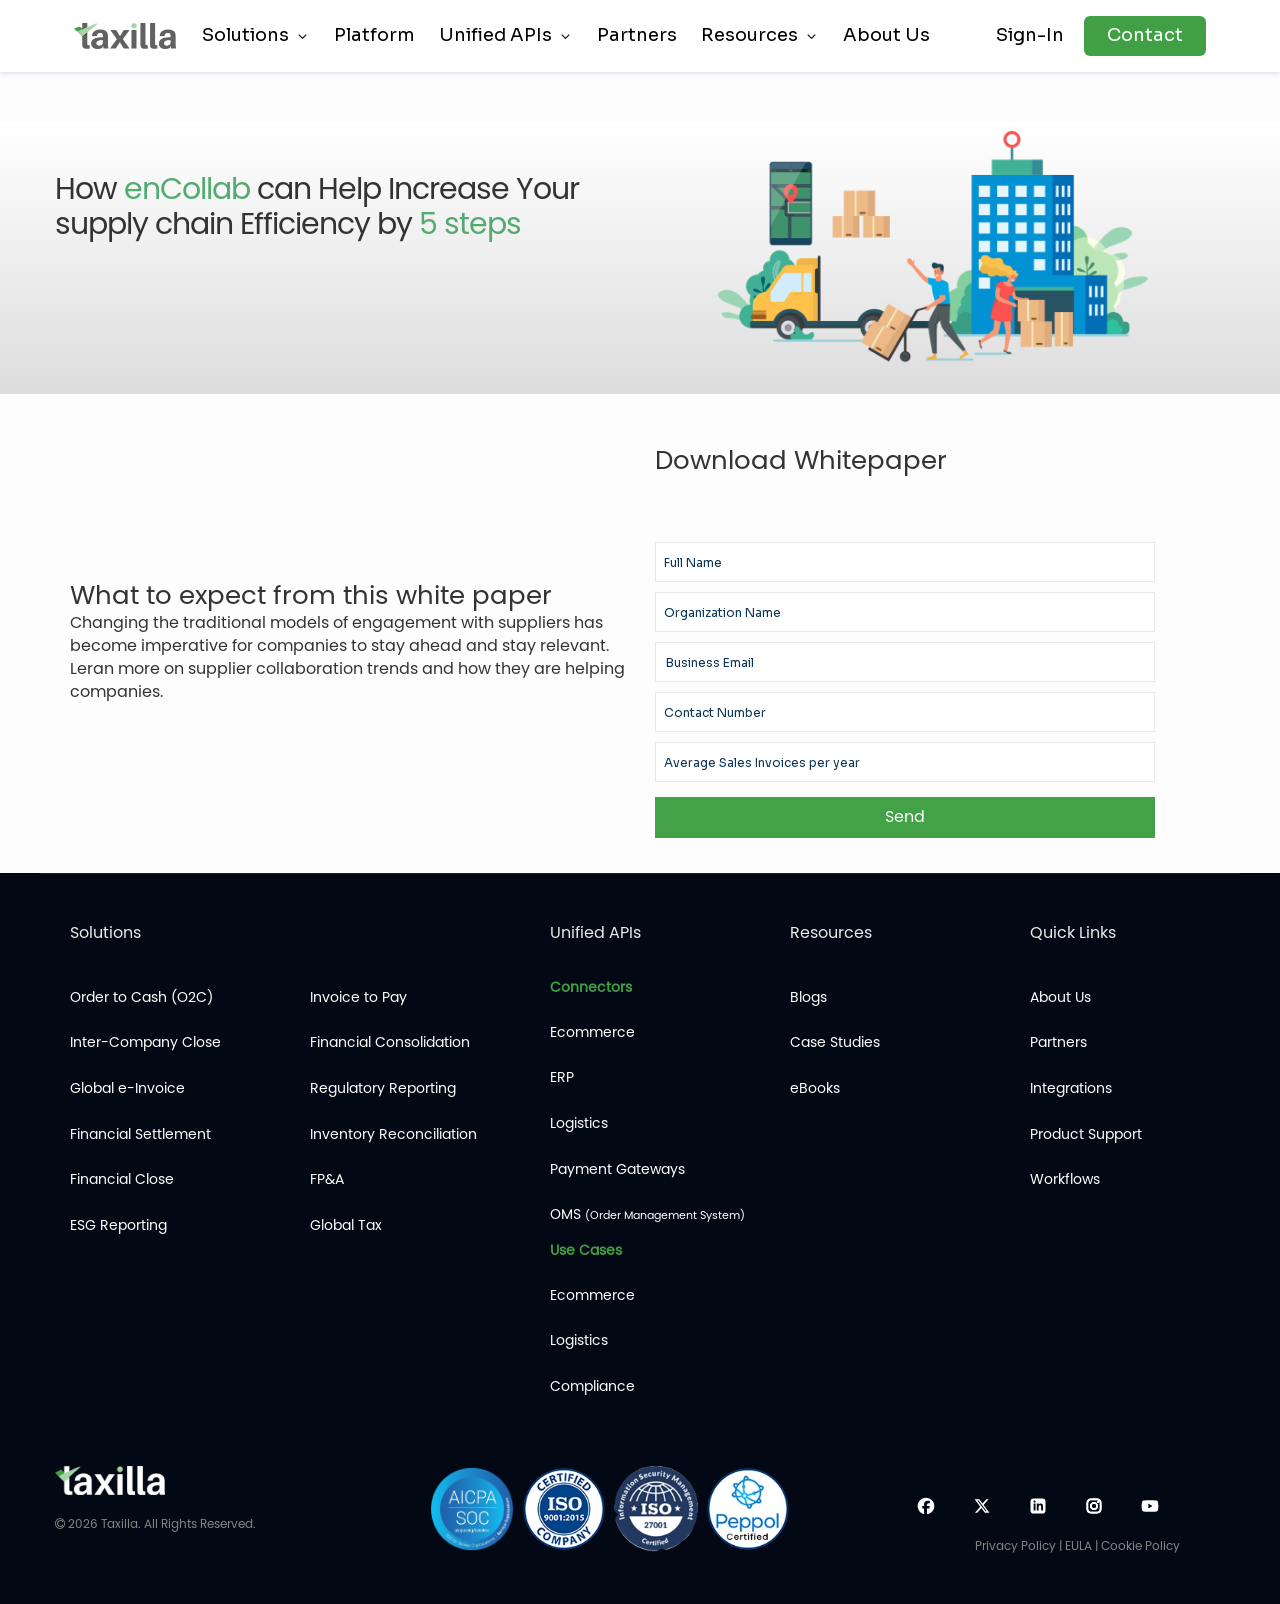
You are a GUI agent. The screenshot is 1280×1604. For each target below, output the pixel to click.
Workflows (1065, 1179)
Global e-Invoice (127, 1088)
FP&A (327, 1179)
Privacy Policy (1017, 1545)
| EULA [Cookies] (1075, 1545)
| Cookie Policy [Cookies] (1137, 1545)
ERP (562, 1077)
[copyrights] (60, 1523)
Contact (1145, 35)
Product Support (1086, 1134)
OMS (647, 1214)
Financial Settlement (140, 1134)
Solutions (245, 35)
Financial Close (122, 1179)
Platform (374, 35)
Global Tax (346, 1225)
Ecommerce (592, 1032)
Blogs (808, 997)
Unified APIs (495, 35)
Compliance (592, 1386)
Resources (749, 35)
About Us (886, 35)
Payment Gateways (617, 1169)
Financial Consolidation (390, 1042)
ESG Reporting (118, 1225)
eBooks (815, 1088)
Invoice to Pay (358, 997)
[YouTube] (1150, 1509)
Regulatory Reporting (383, 1088)
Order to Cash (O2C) (141, 997)
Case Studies (835, 1042)
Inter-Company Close (145, 1042)
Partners (637, 35)
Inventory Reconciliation (393, 1134)
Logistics (579, 1123)
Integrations (1071, 1088)
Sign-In (1030, 35)
